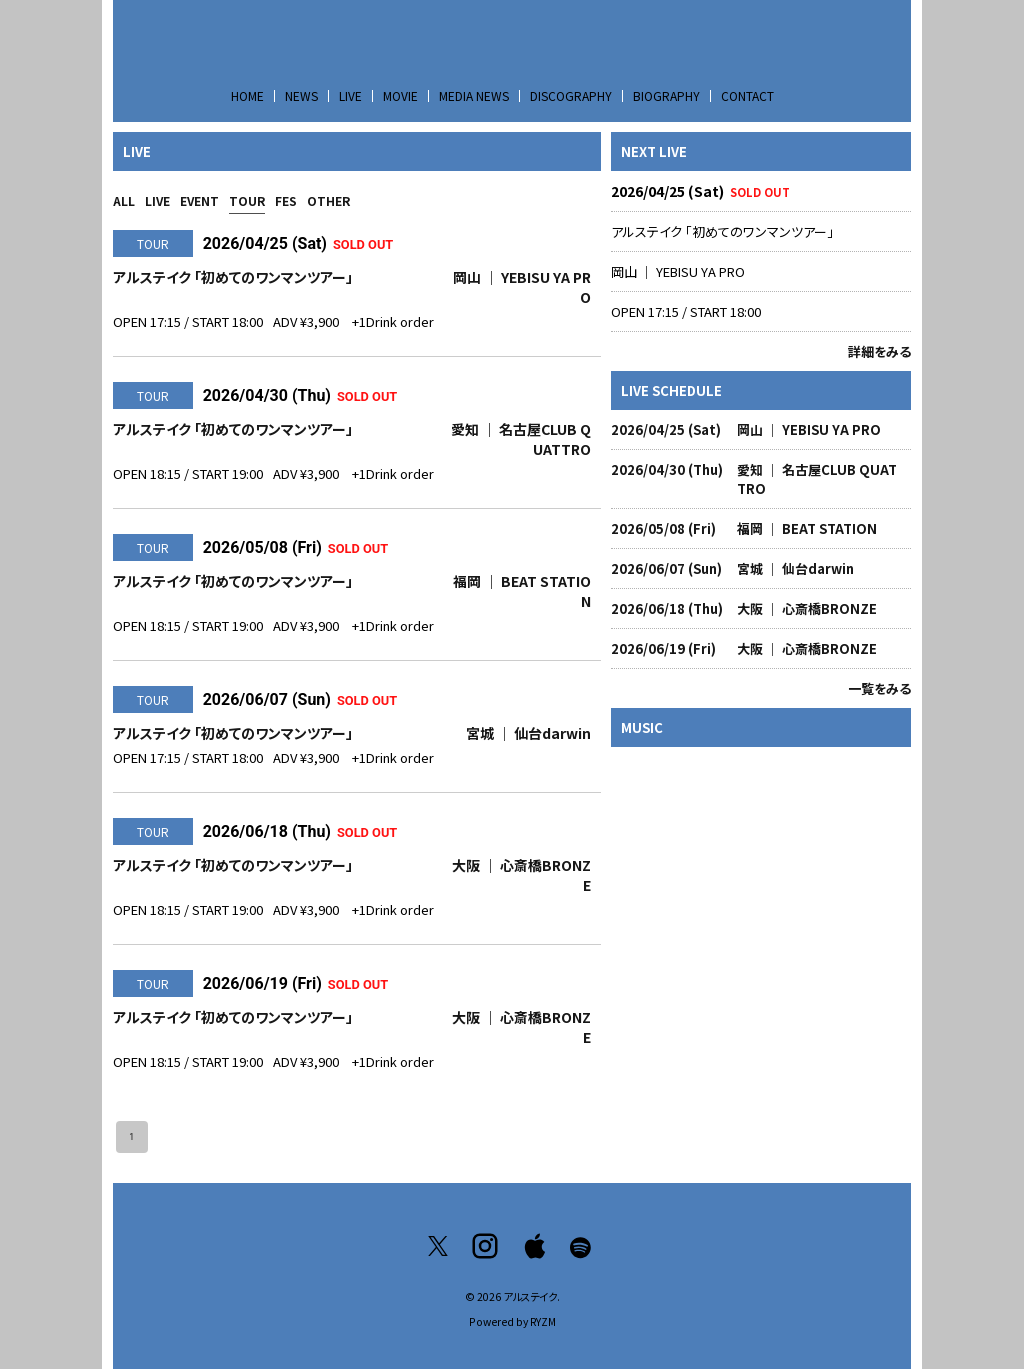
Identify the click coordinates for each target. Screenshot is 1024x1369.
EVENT (199, 200)
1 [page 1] (132, 1137)
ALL (124, 200)
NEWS (301, 95)
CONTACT (747, 95)
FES (286, 200)
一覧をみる (879, 688)
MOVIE (400, 95)
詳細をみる (879, 351)
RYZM (543, 1321)
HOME (247, 95)
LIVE (350, 95)
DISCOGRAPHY (571, 95)
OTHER (328, 200)
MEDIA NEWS (474, 95)
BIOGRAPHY (666, 95)
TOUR (247, 200)
